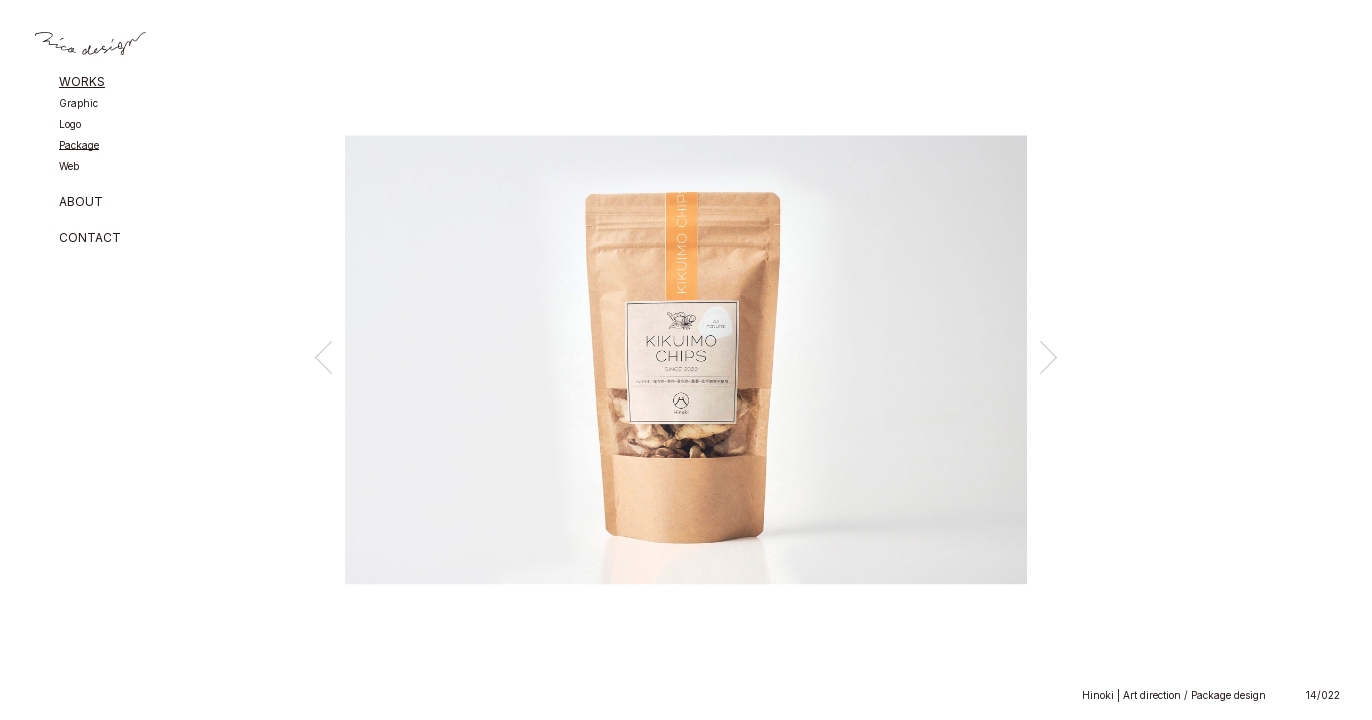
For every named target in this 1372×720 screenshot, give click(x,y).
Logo (70, 124)
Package (79, 145)
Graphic (78, 103)
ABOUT (81, 202)
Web (69, 166)
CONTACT (90, 238)
